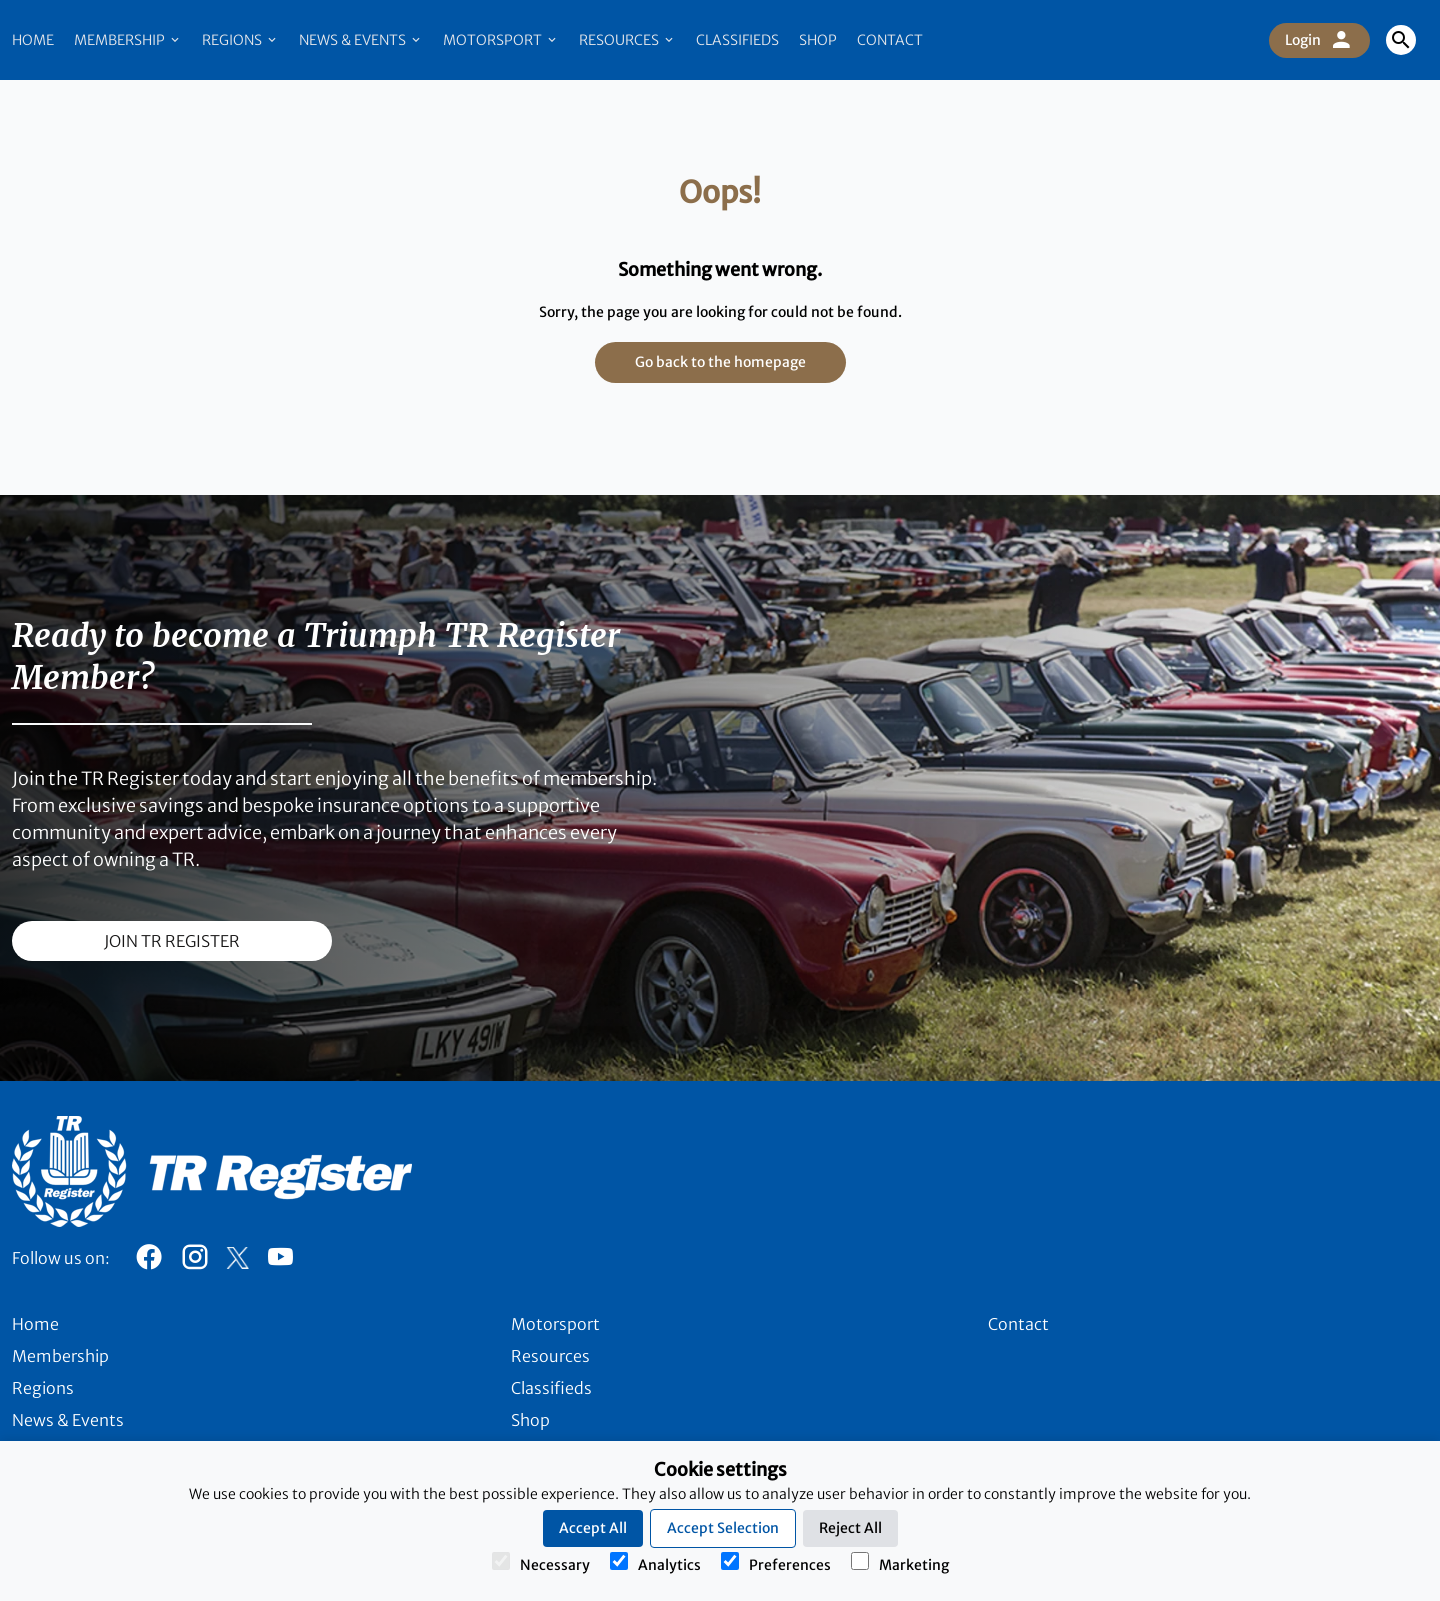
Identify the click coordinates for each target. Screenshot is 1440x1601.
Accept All (593, 1528)
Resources (627, 40)
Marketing (900, 1563)
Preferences (776, 1563)
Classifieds (737, 40)
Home (33, 40)
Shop (818, 40)
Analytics (655, 1563)
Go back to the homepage (720, 362)
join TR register (172, 941)
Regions (240, 40)
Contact (890, 40)
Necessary (541, 1563)
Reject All (850, 1528)
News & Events (361, 40)
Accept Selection (723, 1528)
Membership (128, 40)
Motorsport (501, 40)
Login (1319, 40)
